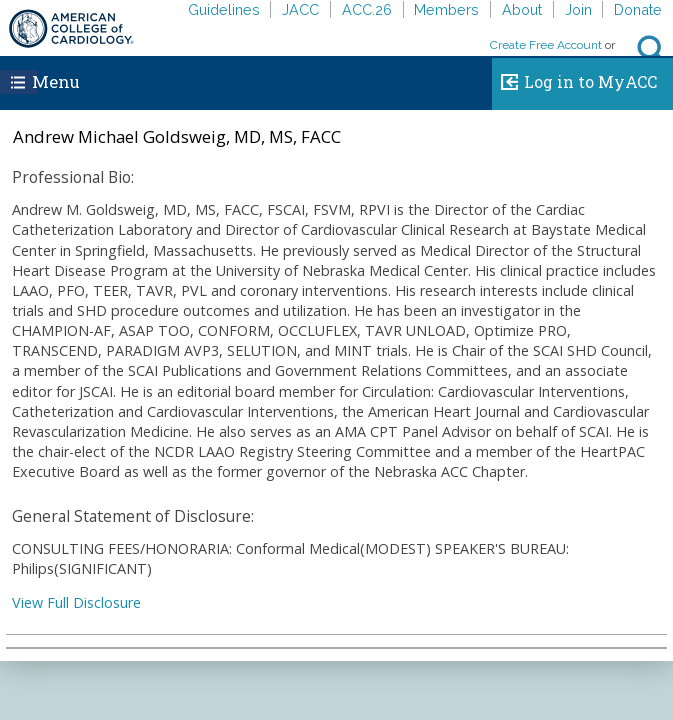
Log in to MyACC (574, 79)
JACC (300, 9)
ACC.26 (367, 9)
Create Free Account (546, 45)
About (522, 9)
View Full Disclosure (76, 602)
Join (578, 9)
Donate (638, 9)
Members (446, 9)
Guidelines (224, 9)
